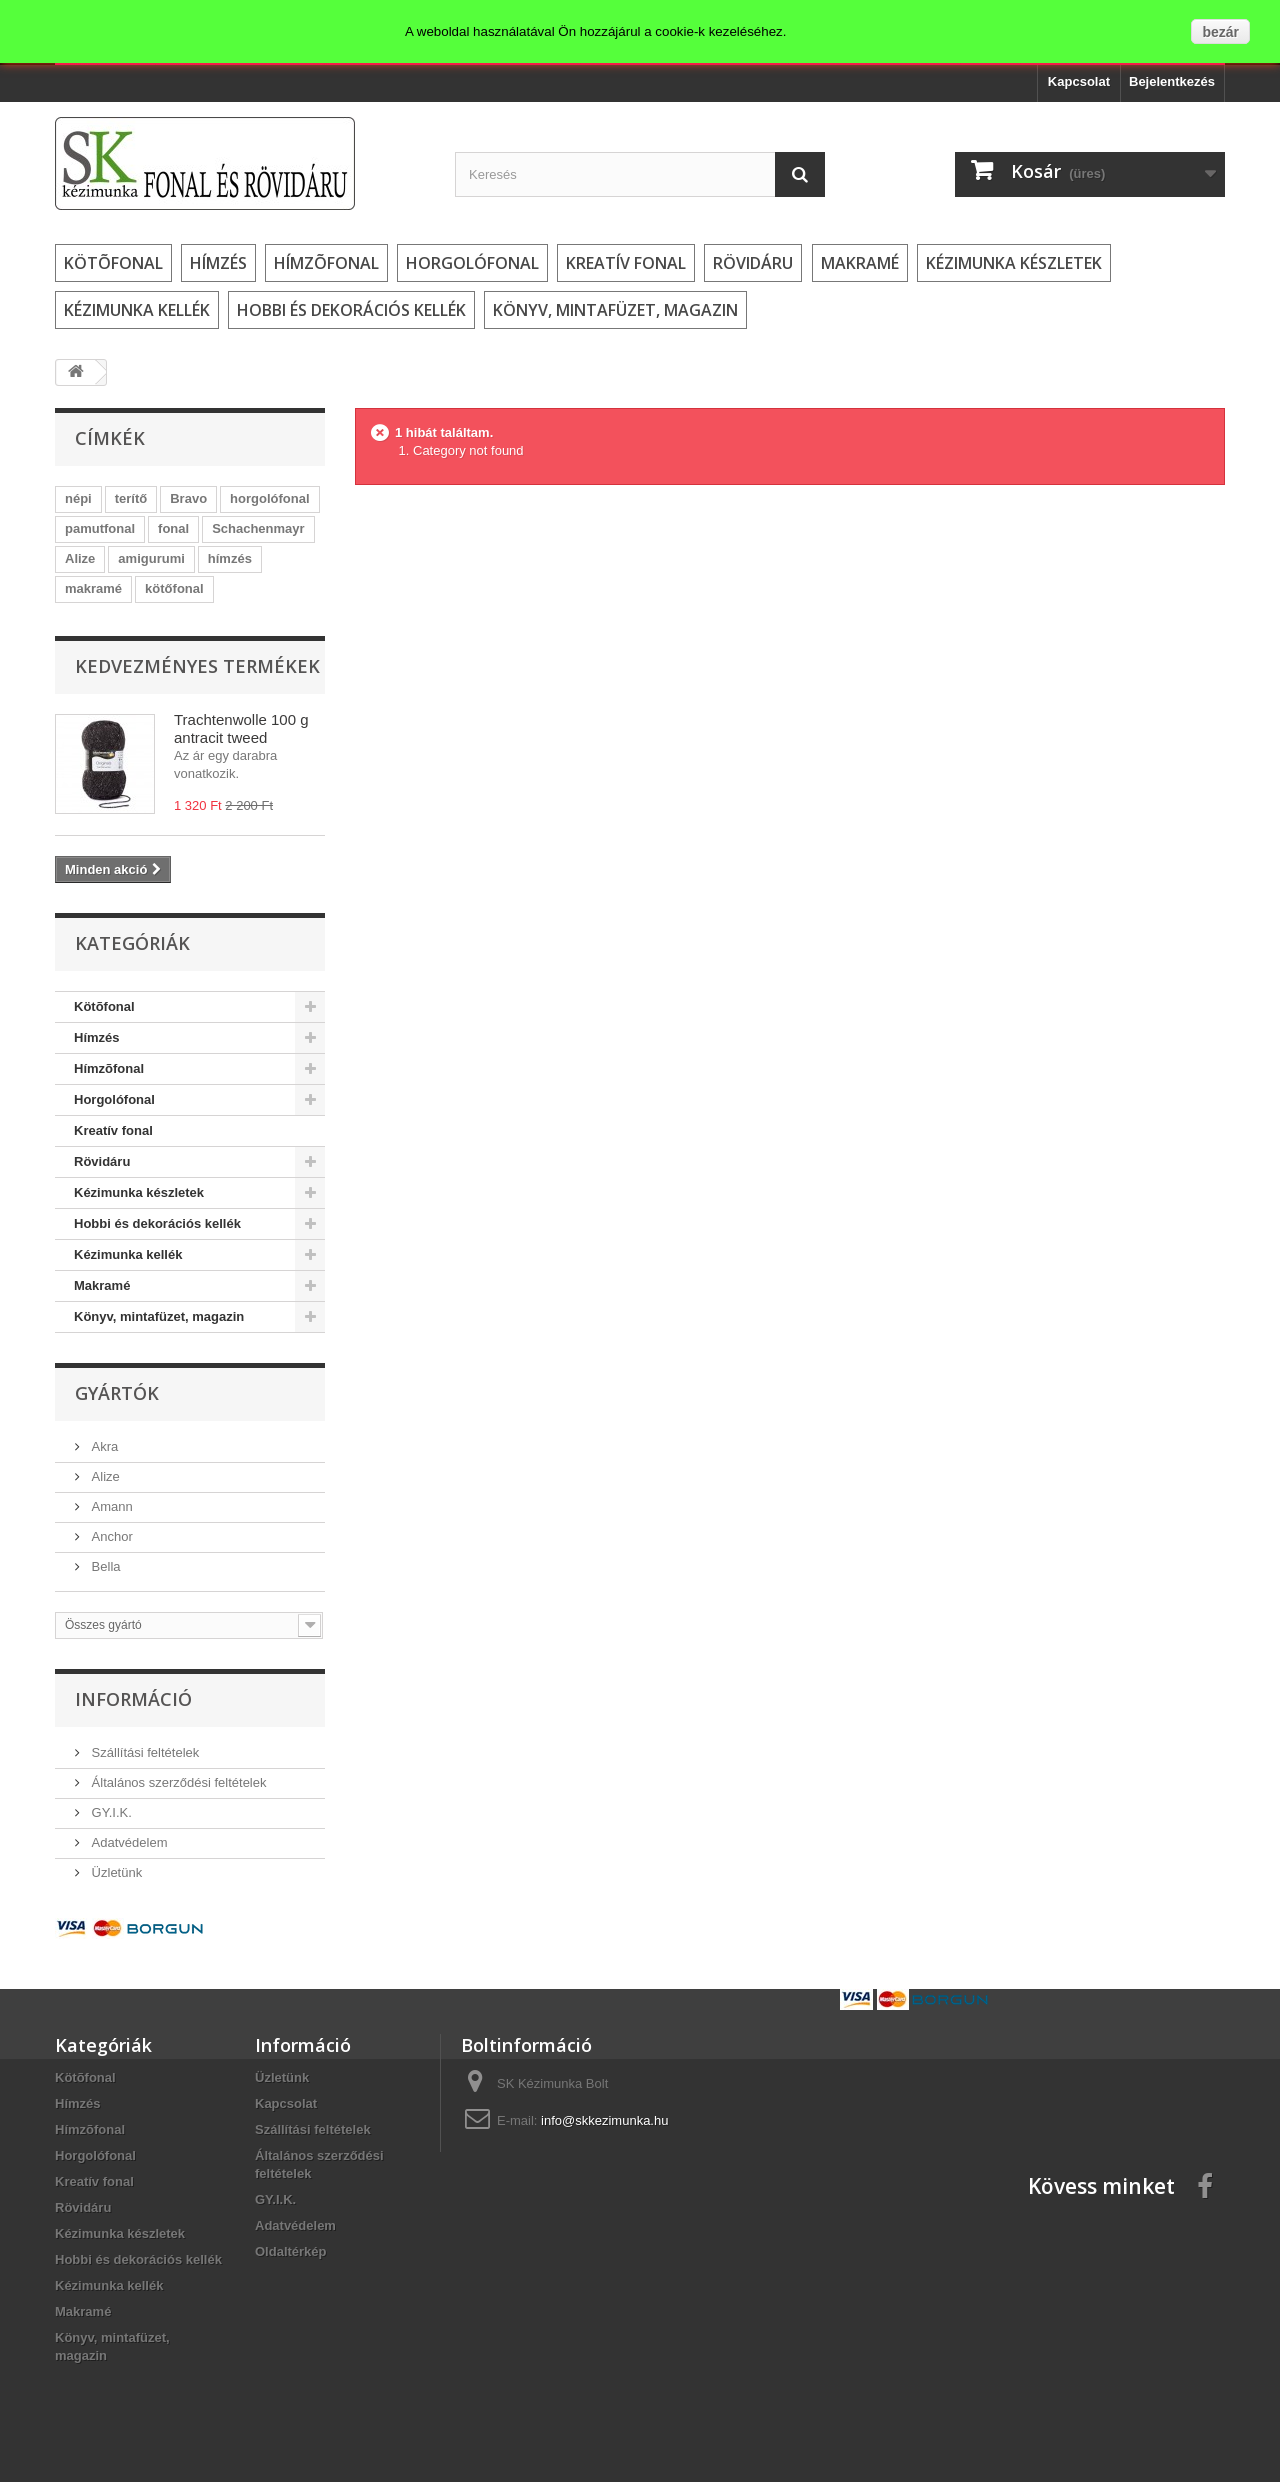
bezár (1220, 32)
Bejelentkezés (1172, 81)
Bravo (188, 498)
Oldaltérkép (291, 2251)
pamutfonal (100, 528)
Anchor (110, 1536)
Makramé (860, 263)
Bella (104, 1566)
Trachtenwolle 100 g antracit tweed (241, 728)
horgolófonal (269, 498)
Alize (80, 558)
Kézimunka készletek (1014, 263)
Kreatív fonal (626, 263)
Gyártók (117, 1393)
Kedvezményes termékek (197, 666)
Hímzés (218, 263)
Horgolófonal (472, 263)
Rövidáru (753, 263)
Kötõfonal (113, 263)
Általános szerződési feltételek (177, 1782)
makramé (93, 588)
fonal (173, 528)
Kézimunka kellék (137, 310)
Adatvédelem (128, 1842)
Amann (110, 1506)
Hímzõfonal (326, 263)
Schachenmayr (258, 528)
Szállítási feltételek (143, 1752)
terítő (131, 498)
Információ (133, 1699)
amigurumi (151, 558)
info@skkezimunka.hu (604, 2120)
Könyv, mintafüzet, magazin (615, 310)
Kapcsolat (1079, 81)
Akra (103, 1446)
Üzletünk (115, 1872)
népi (78, 498)
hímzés (230, 558)
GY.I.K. (110, 1812)
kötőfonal (174, 588)
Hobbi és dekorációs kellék (351, 310)
